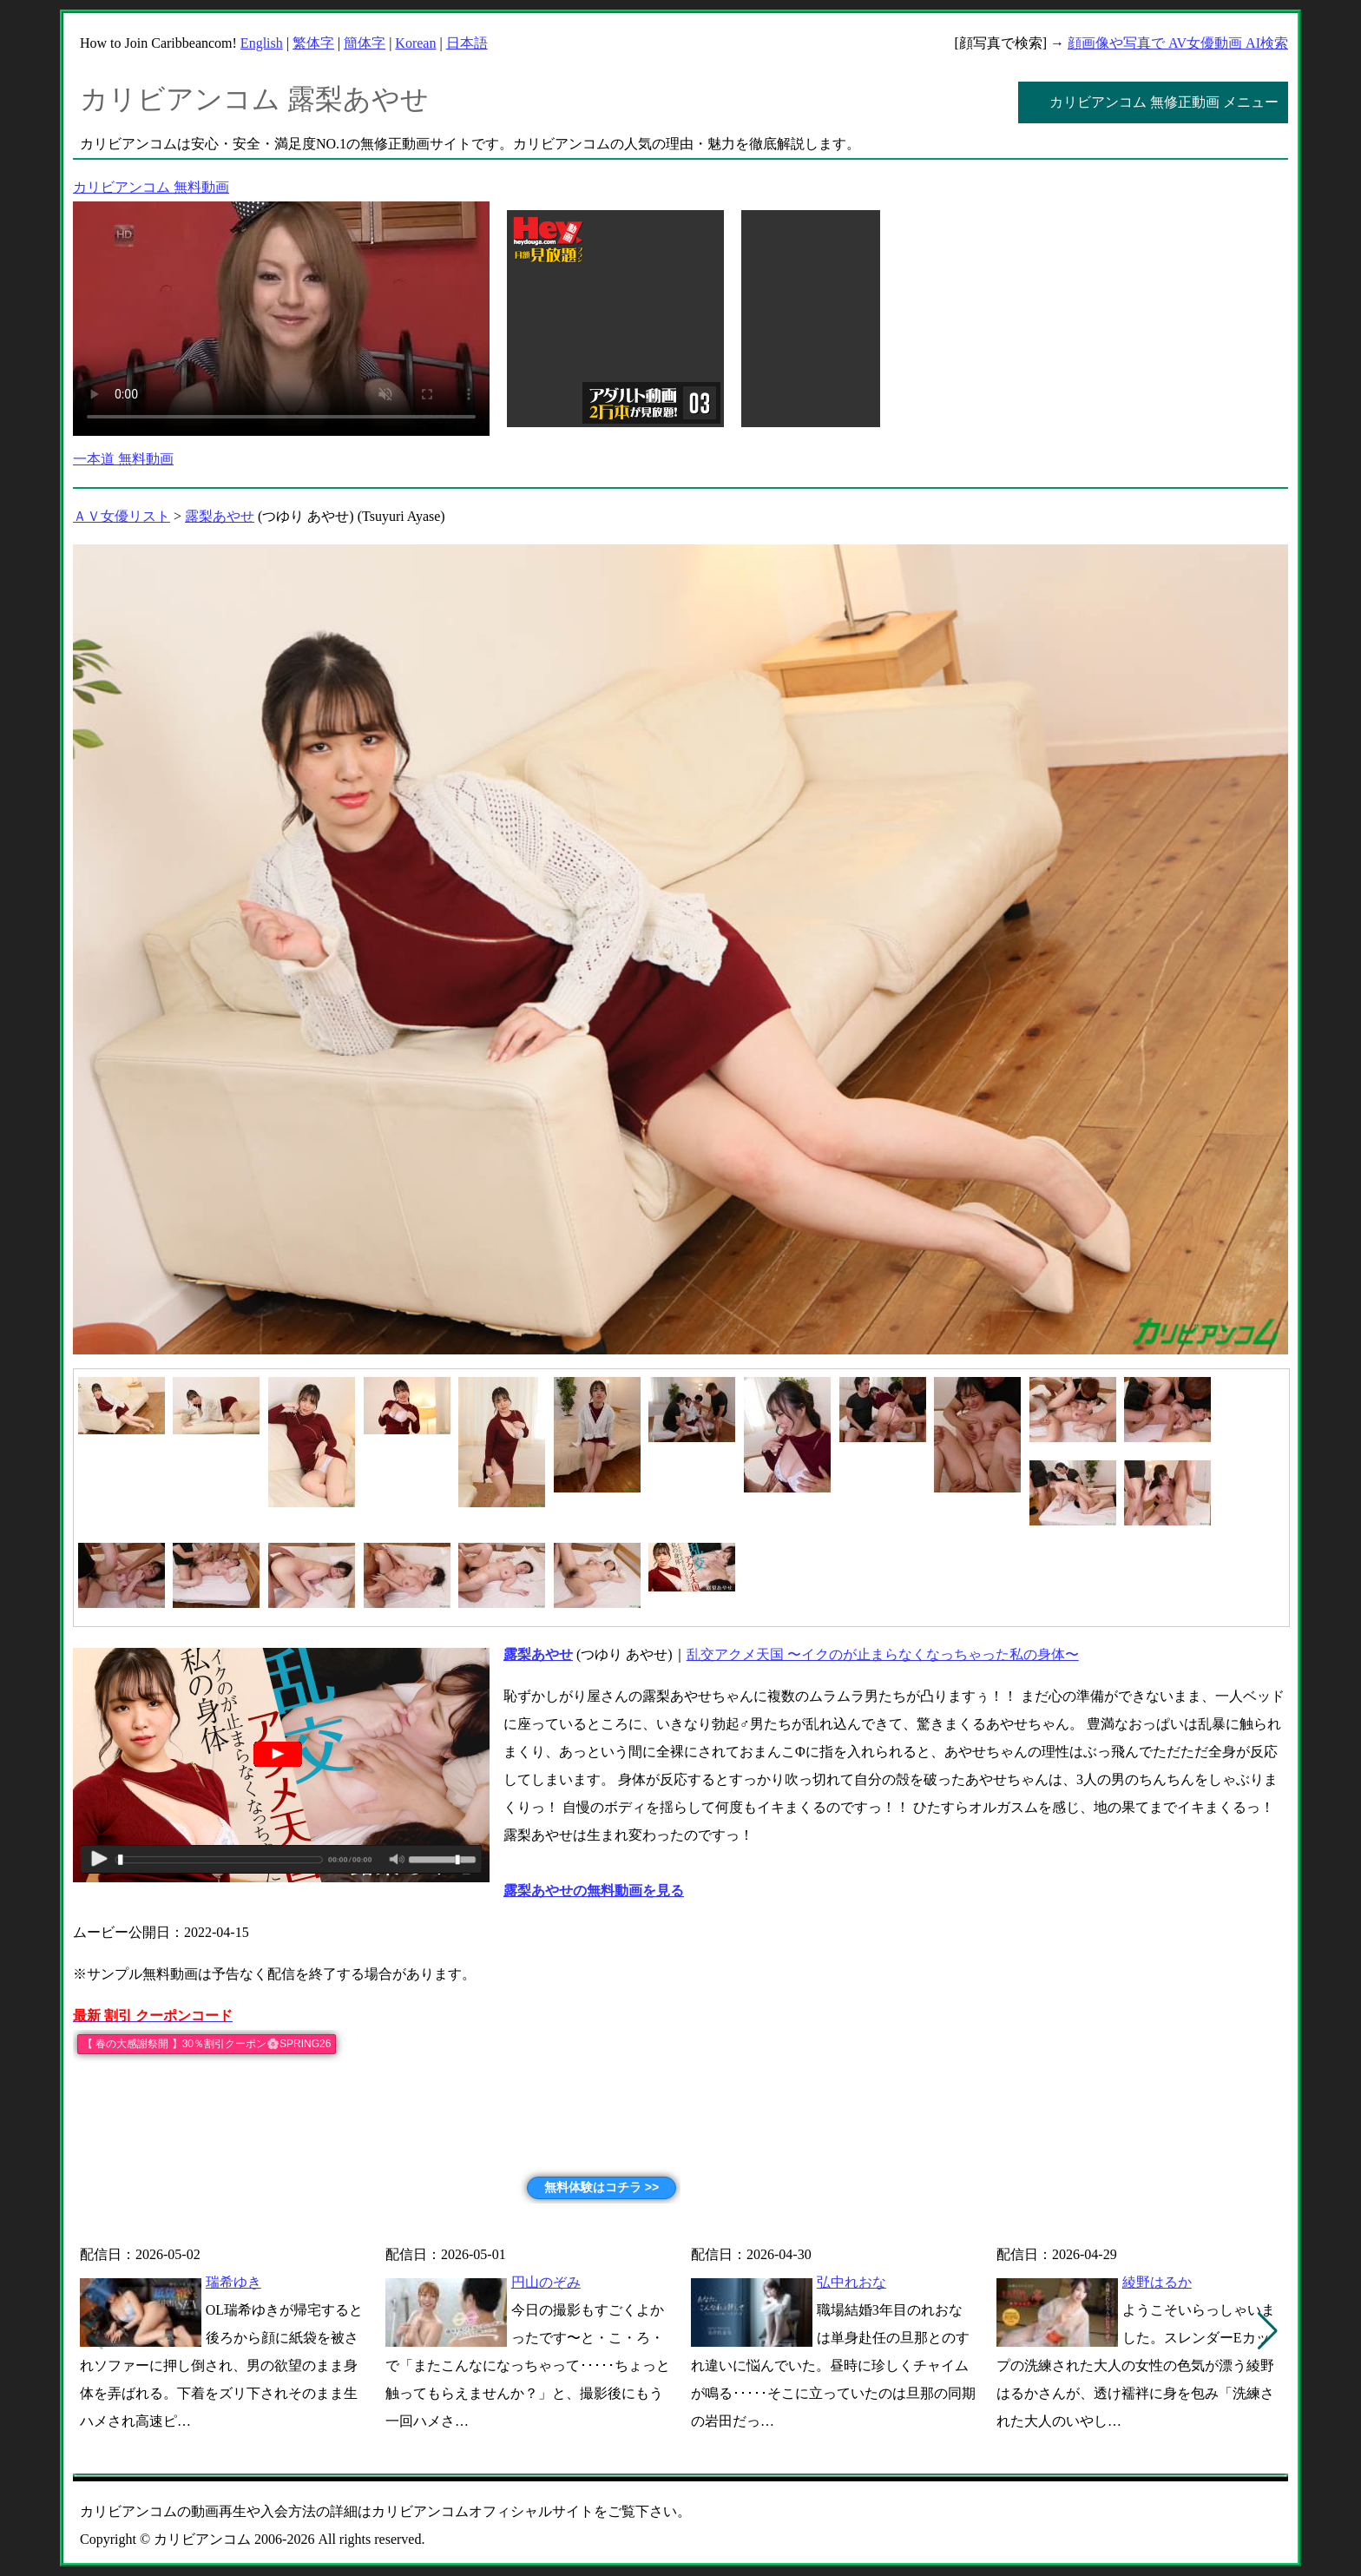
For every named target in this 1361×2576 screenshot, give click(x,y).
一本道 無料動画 (123, 458)
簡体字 (364, 43)
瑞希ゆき (233, 2282)
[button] (1267, 2331)
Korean (415, 43)
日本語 (467, 43)
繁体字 (313, 43)
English (261, 43)
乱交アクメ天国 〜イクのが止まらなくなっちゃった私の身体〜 (883, 1654)
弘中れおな (851, 2282)
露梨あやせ (219, 516)
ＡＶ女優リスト (121, 516)
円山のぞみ (546, 2282)
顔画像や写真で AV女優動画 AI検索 (1178, 43)
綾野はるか (1157, 2282)
